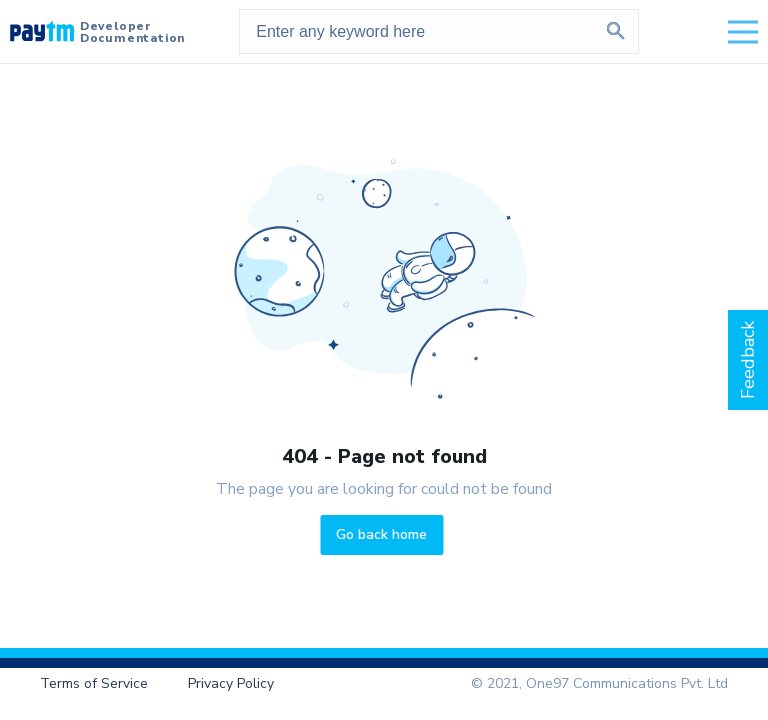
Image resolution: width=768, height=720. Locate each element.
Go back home (381, 534)
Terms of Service (94, 683)
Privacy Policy (231, 683)
